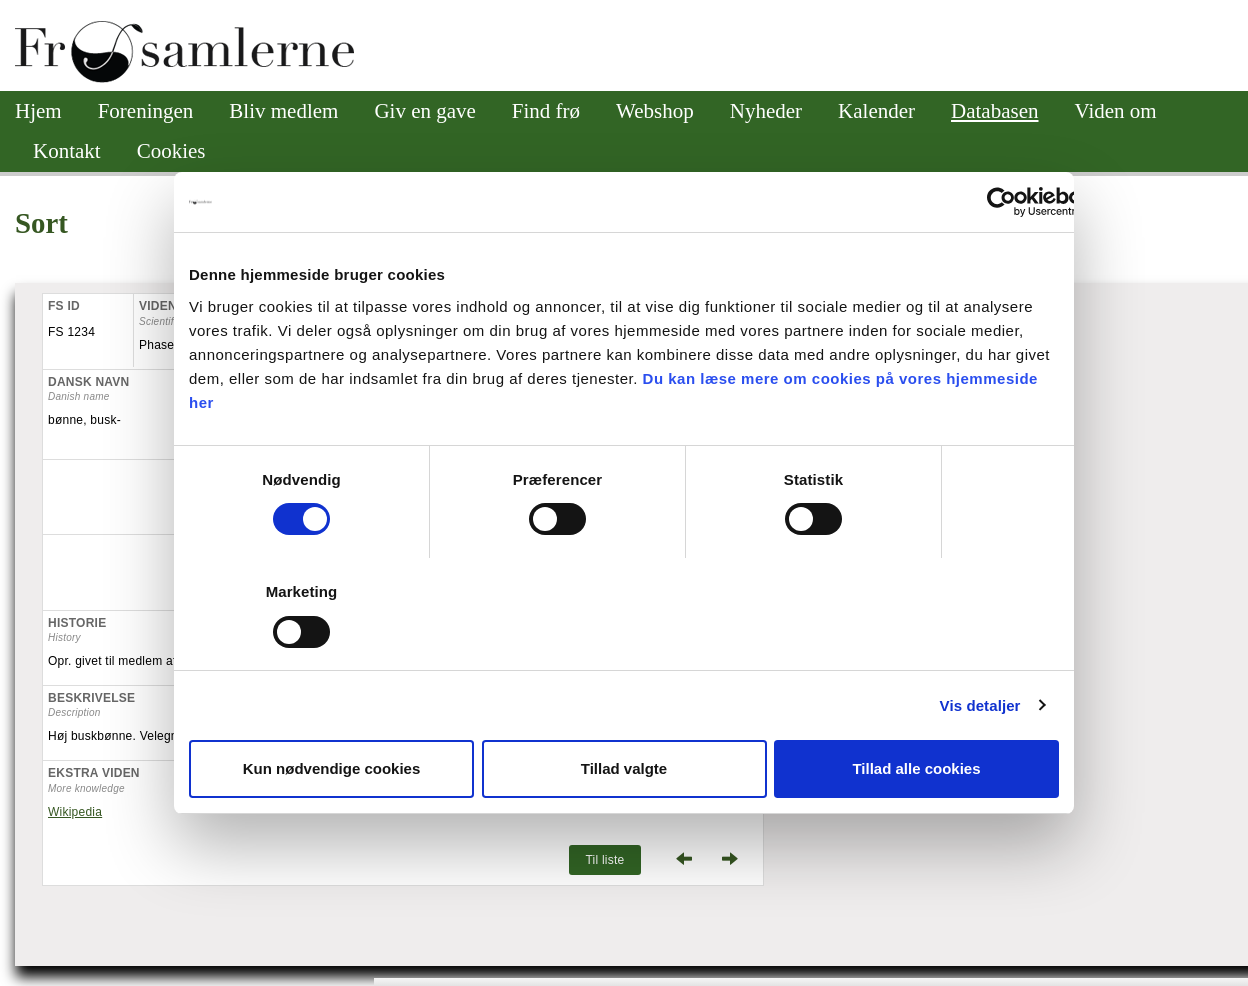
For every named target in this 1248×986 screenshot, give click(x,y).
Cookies (171, 151)
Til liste (604, 860)
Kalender (876, 111)
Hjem (38, 111)
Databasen (994, 111)
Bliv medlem (283, 111)
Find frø (546, 111)
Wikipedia (75, 812)
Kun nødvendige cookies (332, 768)
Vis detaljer (980, 705)
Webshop (655, 111)
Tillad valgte (624, 768)
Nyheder (766, 111)
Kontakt (67, 151)
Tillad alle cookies (916, 768)
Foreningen (146, 111)
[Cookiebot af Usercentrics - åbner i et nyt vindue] (1001, 202)
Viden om (1116, 111)
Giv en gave (424, 111)
